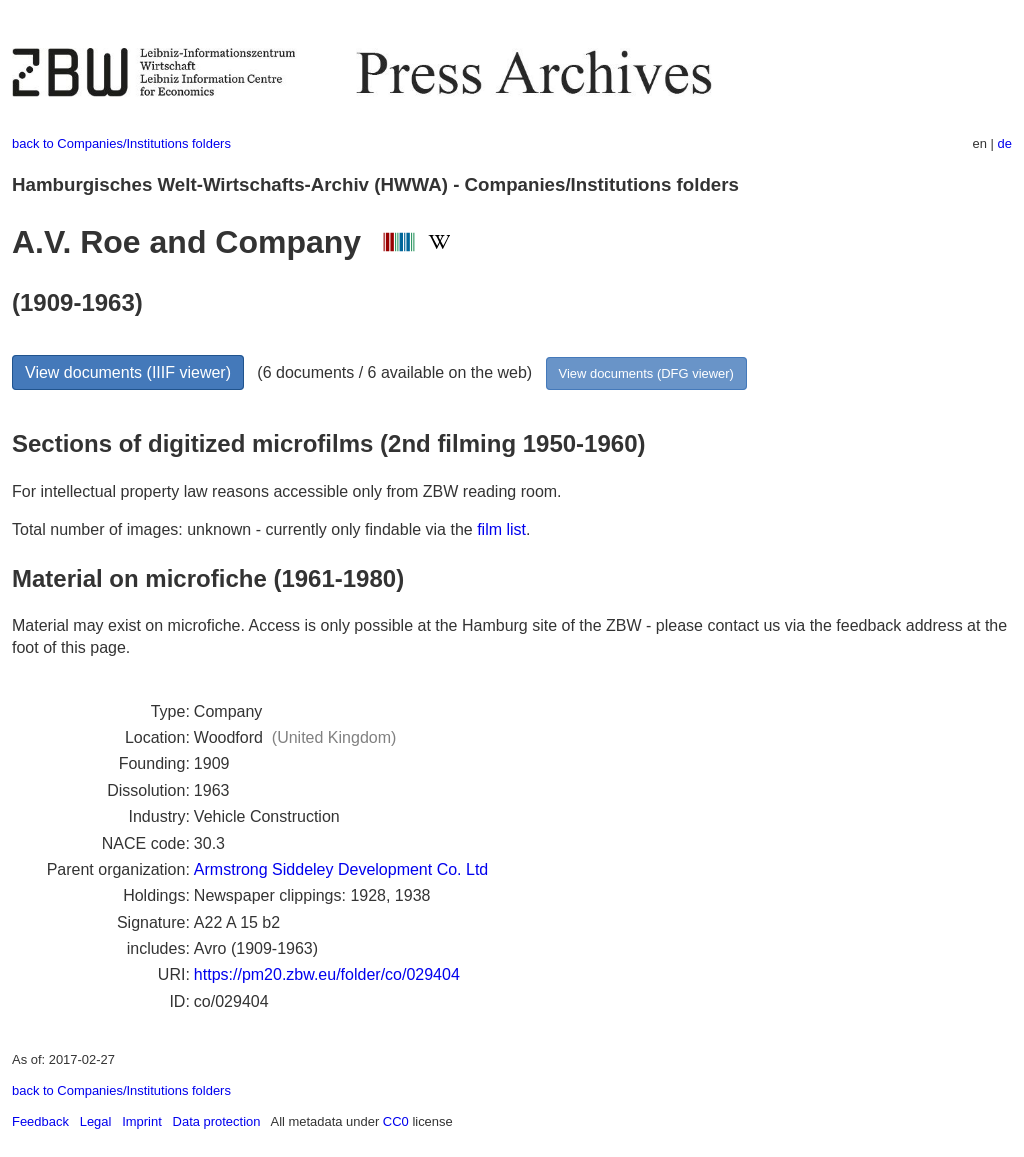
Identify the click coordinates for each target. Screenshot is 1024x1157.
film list (501, 529)
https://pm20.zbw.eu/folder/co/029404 (327, 974)
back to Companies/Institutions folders (121, 143)
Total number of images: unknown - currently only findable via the (244, 529)
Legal (96, 1121)
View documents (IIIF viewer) (128, 372)
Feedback (40, 1121)
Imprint (142, 1121)
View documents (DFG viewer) (646, 373)
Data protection (217, 1121)
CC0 (396, 1121)
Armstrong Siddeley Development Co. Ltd (341, 869)
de (1005, 143)
